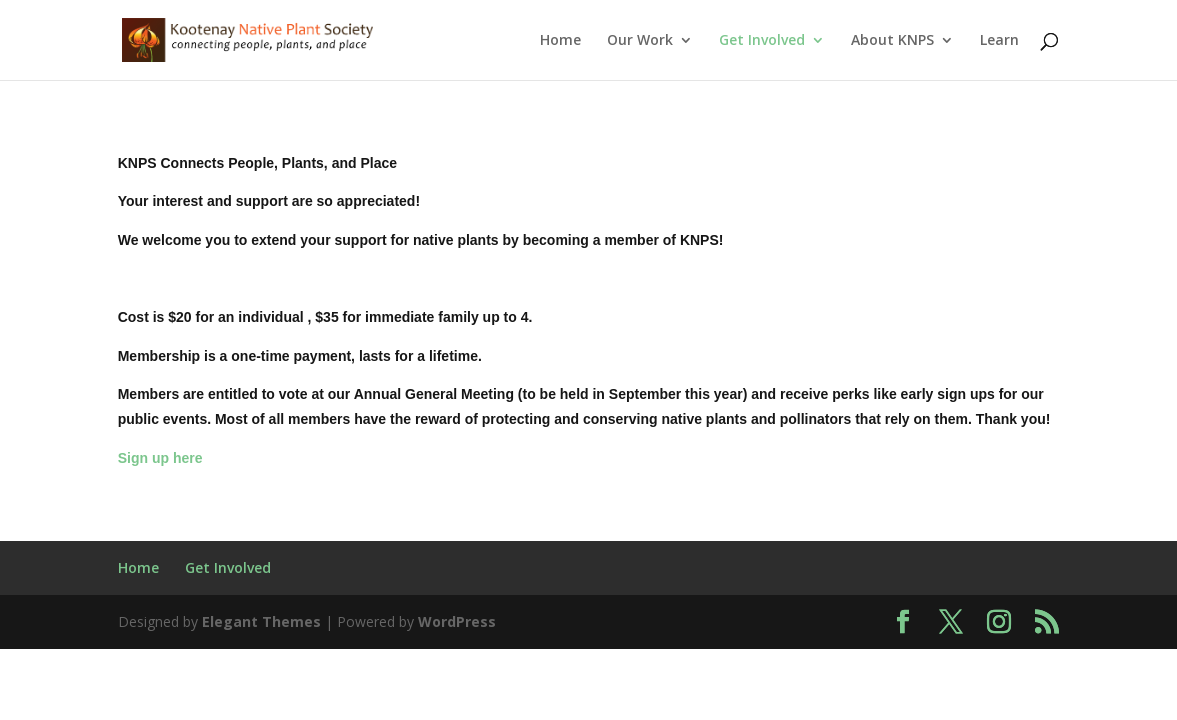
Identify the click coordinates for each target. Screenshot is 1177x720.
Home (560, 41)
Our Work (640, 41)
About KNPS (892, 41)
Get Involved (762, 41)
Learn (999, 41)
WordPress (457, 621)
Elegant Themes (261, 621)
